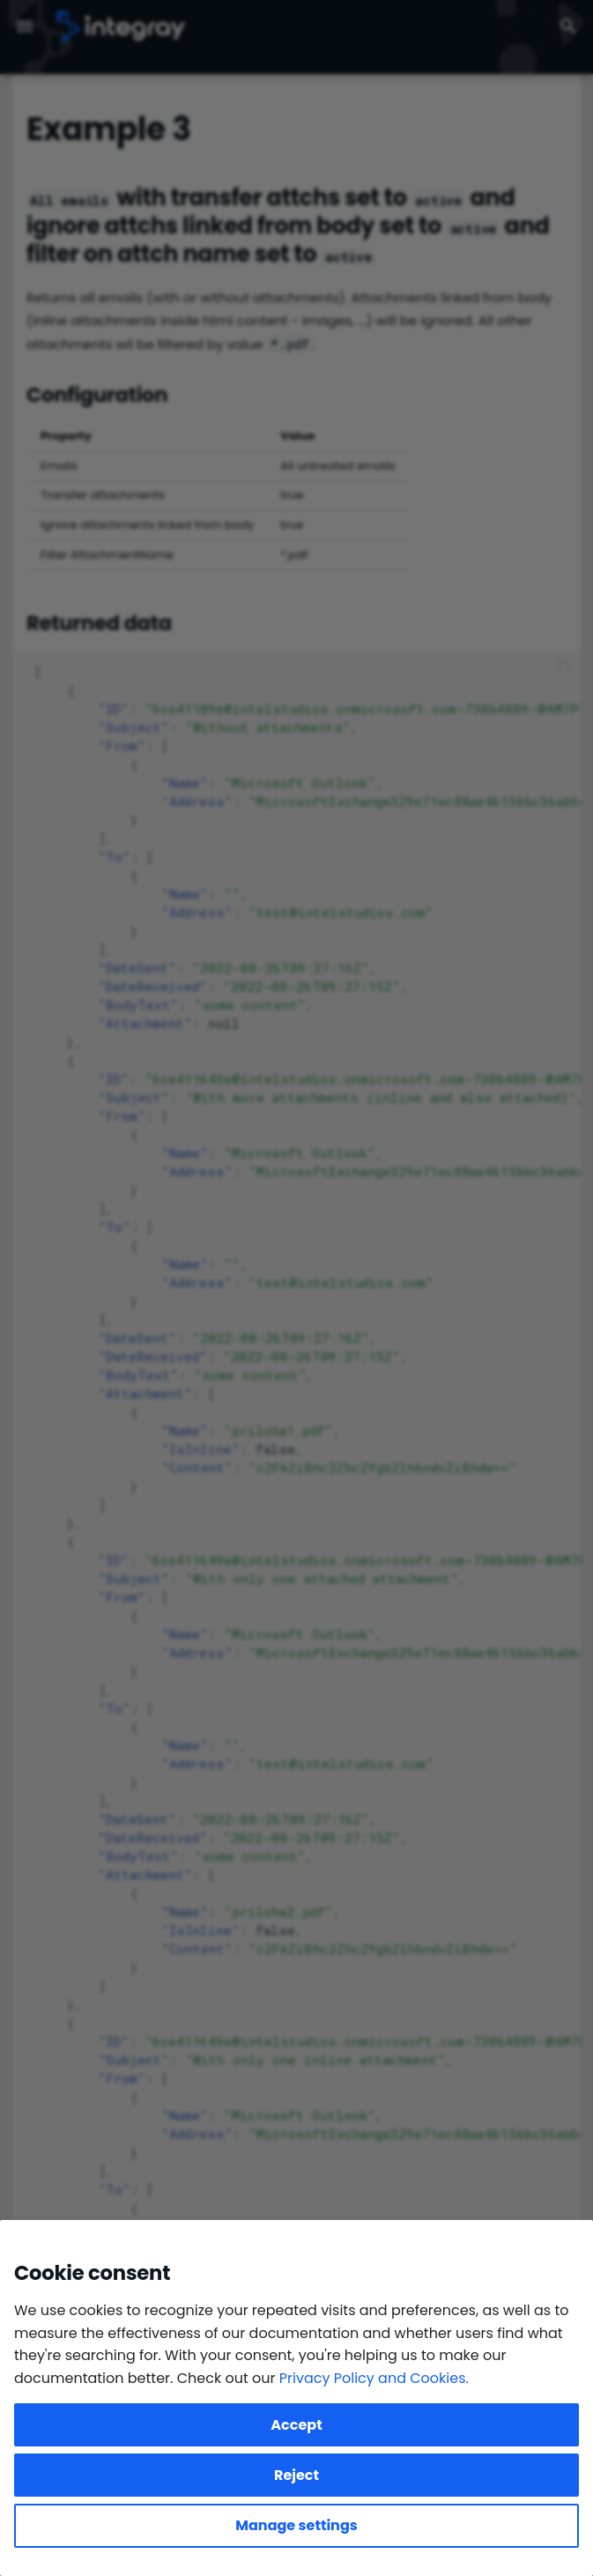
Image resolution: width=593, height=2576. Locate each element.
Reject (296, 2475)
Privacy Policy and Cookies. (374, 2378)
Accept (296, 2425)
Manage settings (296, 2525)
